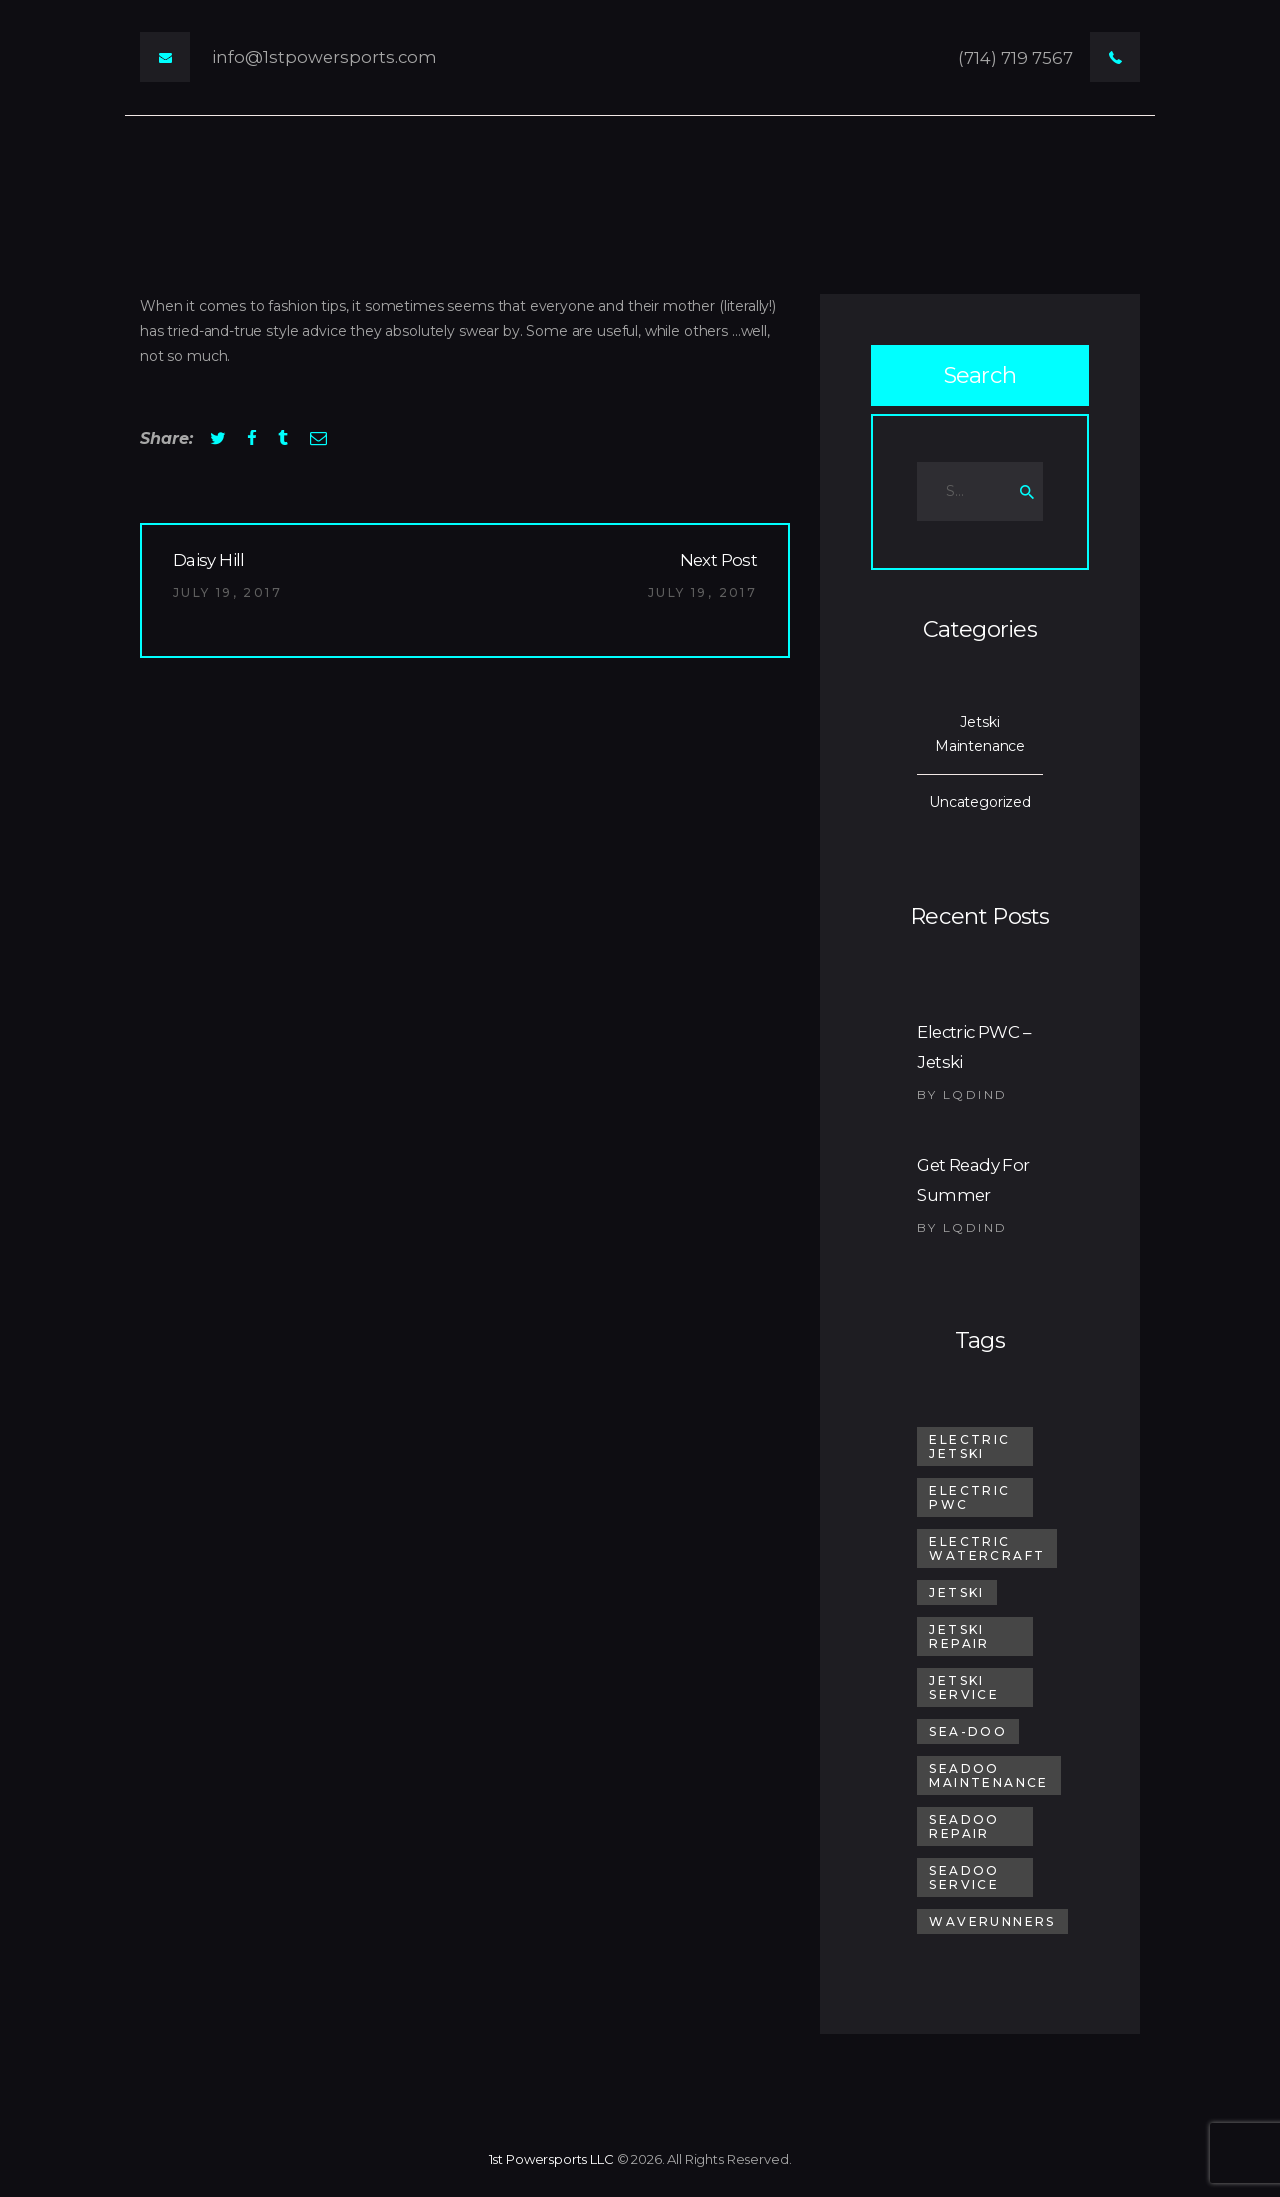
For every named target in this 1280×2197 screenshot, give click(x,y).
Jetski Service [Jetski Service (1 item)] (964, 1687)
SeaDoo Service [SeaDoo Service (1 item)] (964, 1877)
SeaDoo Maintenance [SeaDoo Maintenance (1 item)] (988, 1775)
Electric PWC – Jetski (973, 1047)
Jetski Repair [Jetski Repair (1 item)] (959, 1636)
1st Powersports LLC (551, 2159)
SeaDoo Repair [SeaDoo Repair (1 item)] (964, 1826)
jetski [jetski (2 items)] (956, 1592)
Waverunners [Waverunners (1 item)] (992, 1921)
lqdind (975, 1094)
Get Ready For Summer (973, 1180)
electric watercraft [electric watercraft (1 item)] (987, 1548)
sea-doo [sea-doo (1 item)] (968, 1731)
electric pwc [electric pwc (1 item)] (969, 1497)
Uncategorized (980, 802)
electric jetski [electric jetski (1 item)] (969, 1446)
